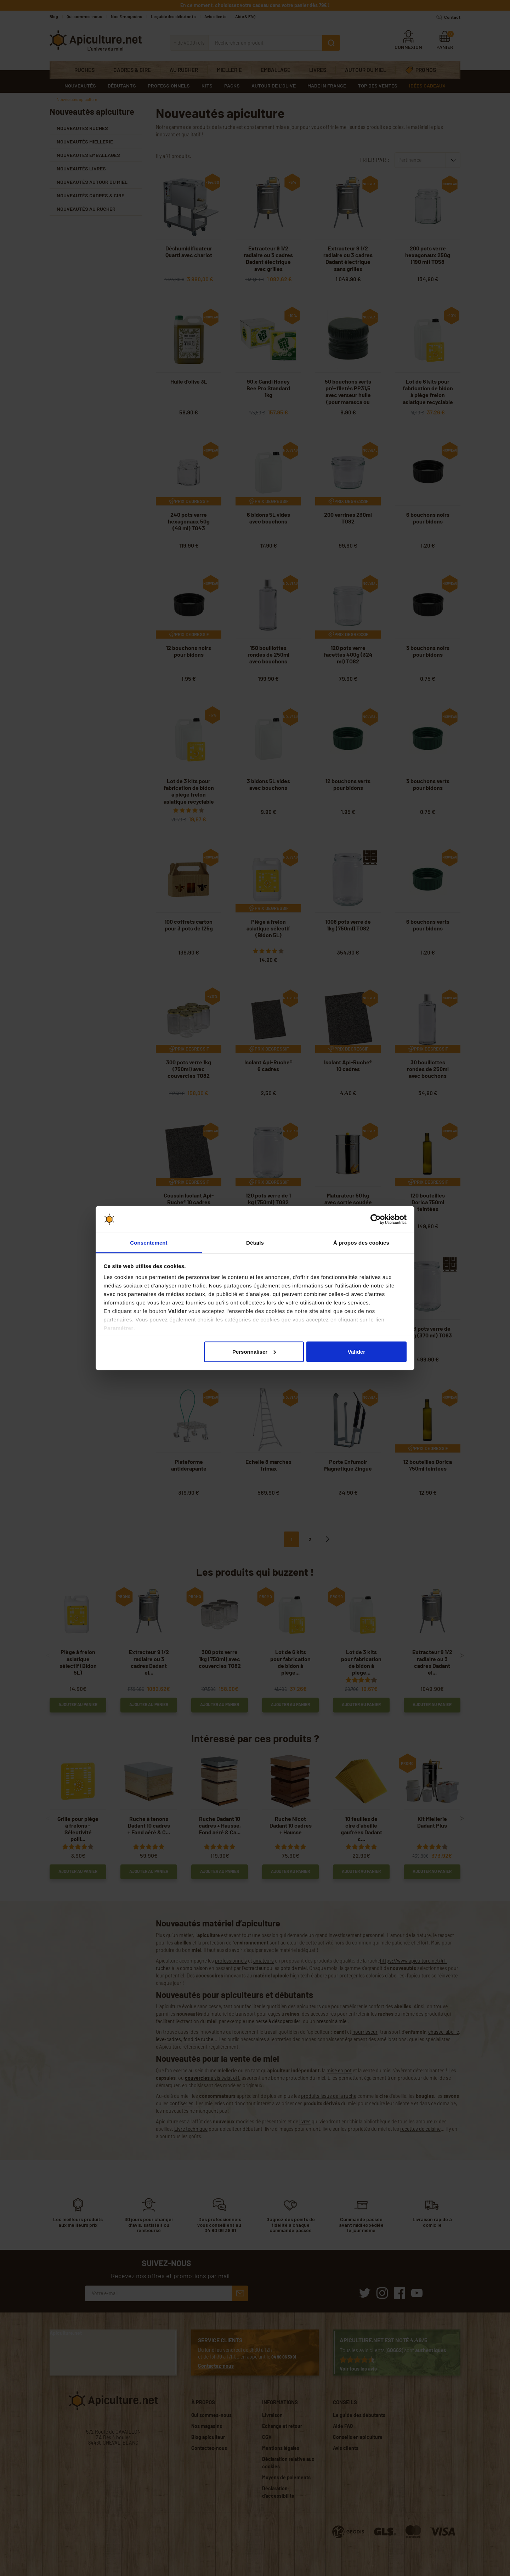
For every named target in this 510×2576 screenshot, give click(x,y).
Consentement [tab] (148, 1243)
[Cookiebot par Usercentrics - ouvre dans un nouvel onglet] (376, 1219)
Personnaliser (254, 1351)
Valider (356, 1351)
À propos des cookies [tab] (361, 1243)
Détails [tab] (255, 1243)
